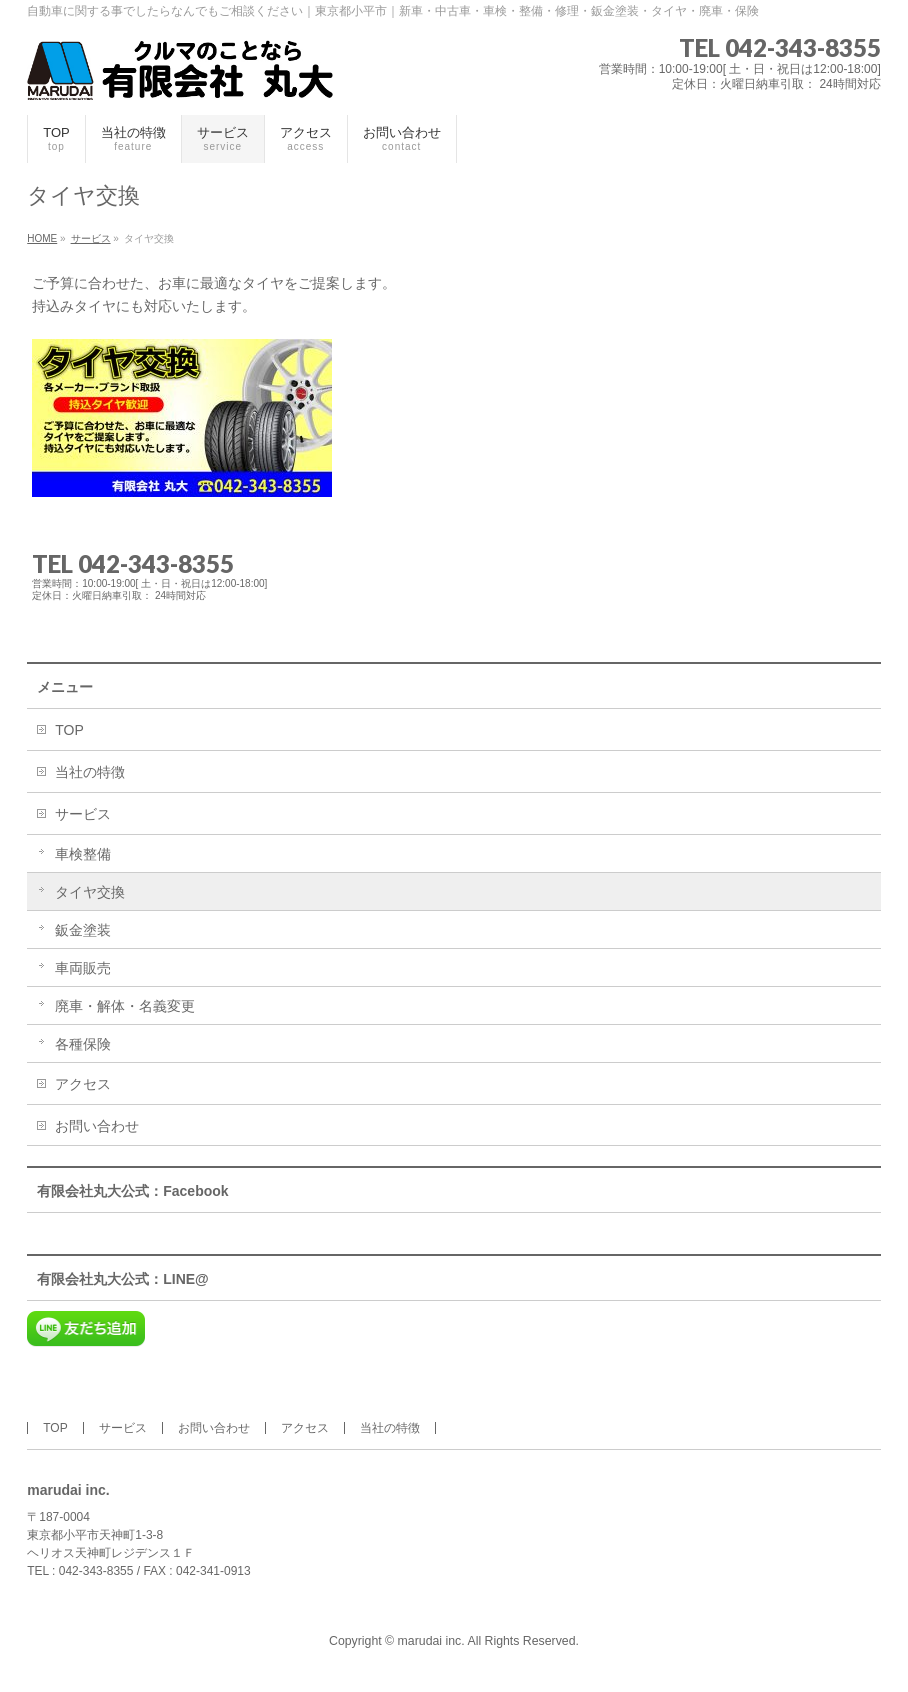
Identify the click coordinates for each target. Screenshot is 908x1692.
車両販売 (83, 968)
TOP (69, 730)
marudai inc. (431, 1641)
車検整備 (83, 854)
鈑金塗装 (83, 930)
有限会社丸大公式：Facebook (132, 1191)
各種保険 (83, 1044)
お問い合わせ (97, 1126)
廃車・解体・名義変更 (125, 1006)
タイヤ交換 (90, 892)
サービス (83, 814)
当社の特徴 (90, 772)
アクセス (83, 1084)
